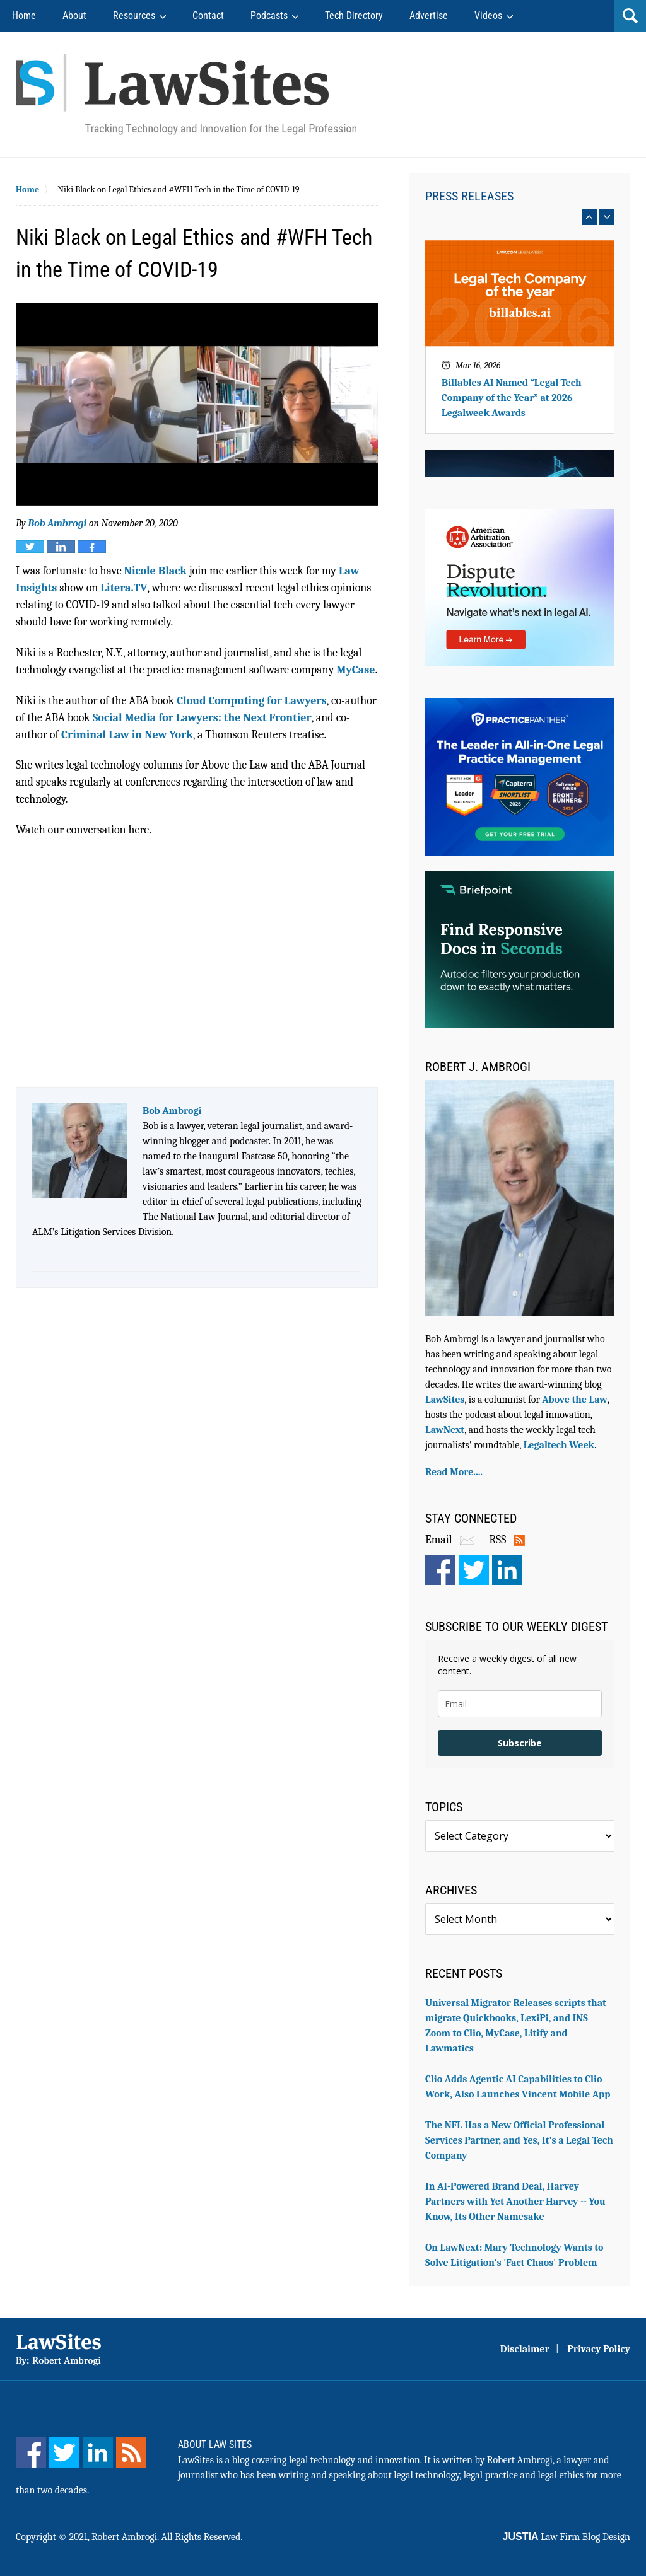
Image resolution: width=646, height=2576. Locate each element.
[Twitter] (64, 2452)
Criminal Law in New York (127, 734)
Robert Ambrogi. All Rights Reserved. (167, 2537)
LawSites (444, 1399)
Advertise (428, 15)
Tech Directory (354, 15)
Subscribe (520, 1743)
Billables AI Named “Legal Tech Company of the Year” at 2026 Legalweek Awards (512, 398)
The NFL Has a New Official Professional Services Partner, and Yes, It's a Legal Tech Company (519, 2140)
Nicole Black (155, 570)
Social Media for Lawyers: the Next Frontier (202, 717)
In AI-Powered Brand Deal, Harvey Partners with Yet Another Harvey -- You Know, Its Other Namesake (515, 2201)
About (74, 15)
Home (24, 15)
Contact (208, 15)
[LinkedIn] (98, 2452)
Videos (488, 15)
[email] (520, 1703)
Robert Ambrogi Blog (186, 94)
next (606, 217)
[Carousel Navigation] (519, 217)
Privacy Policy (598, 2349)
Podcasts (269, 15)
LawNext (444, 1430)
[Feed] (131, 2452)
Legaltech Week (559, 1445)
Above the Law (574, 1399)
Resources (134, 15)
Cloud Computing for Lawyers (252, 700)
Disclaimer (524, 2349)
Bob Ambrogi (57, 523)
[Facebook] (31, 2452)
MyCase (355, 669)
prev (589, 217)
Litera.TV (123, 588)
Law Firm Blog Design (566, 2537)
